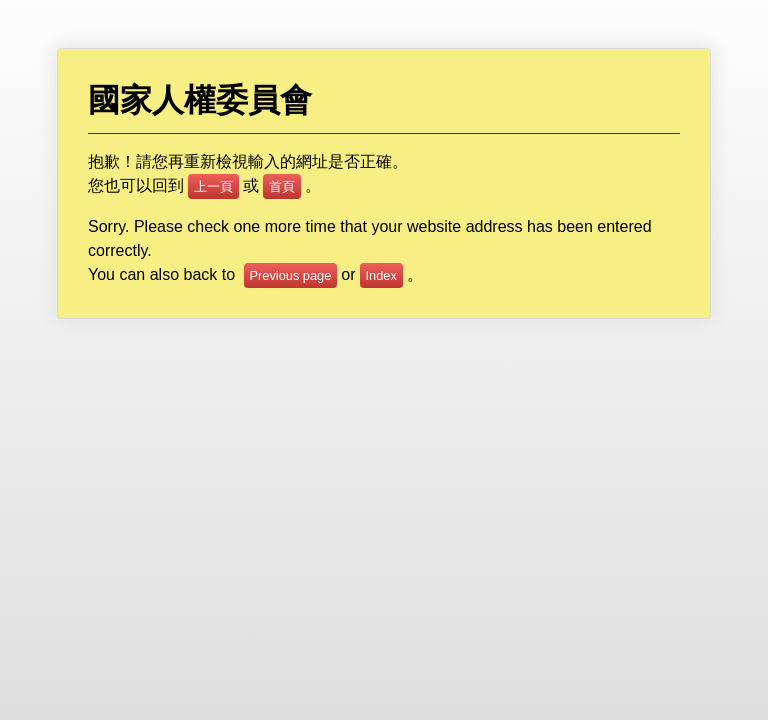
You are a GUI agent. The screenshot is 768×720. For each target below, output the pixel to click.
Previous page (291, 275)
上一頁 (213, 186)
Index (381, 275)
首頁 (282, 186)
